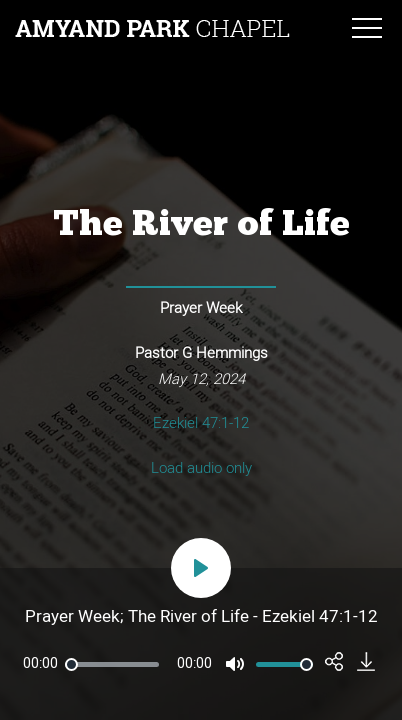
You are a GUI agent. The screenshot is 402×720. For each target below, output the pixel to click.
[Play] (201, 568)
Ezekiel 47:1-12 (201, 423)
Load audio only (201, 468)
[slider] (112, 664)
